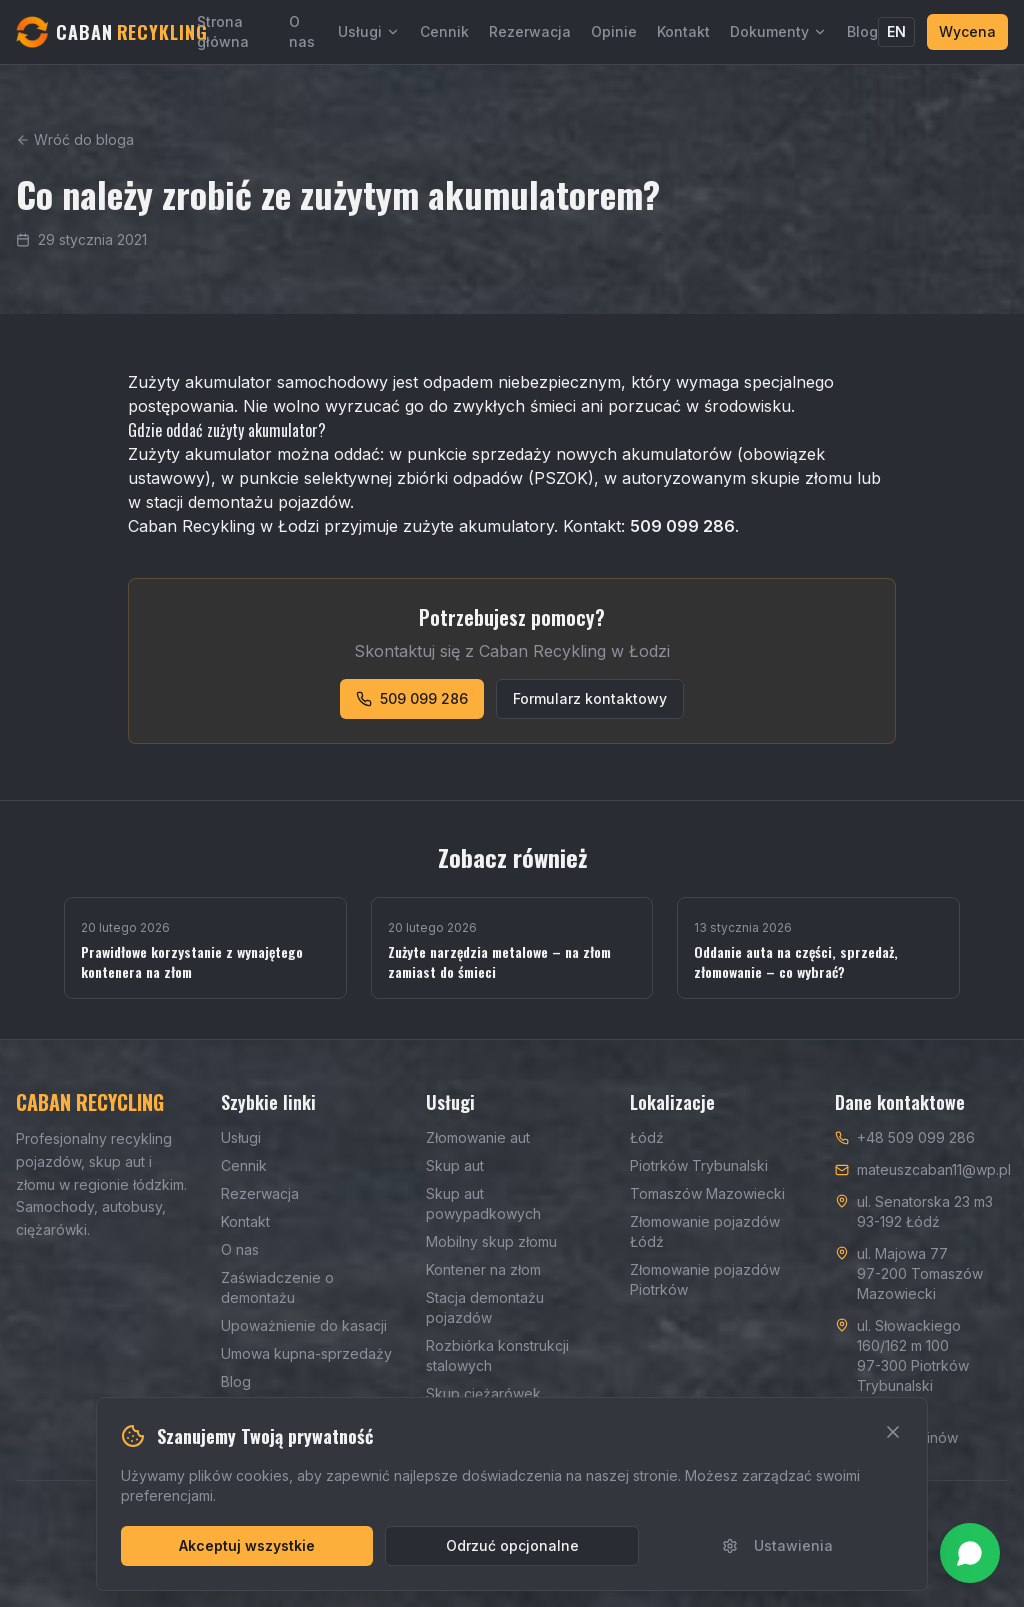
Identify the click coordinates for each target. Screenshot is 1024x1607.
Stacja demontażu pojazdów (485, 1307)
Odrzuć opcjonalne (512, 1545)
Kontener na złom (483, 1269)
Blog (862, 31)
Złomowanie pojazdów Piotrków (705, 1279)
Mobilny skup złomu (491, 1241)
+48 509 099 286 (916, 1137)
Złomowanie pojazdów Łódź (705, 1231)
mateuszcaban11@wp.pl (934, 1169)
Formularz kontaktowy (590, 698)
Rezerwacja (530, 31)
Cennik (444, 31)
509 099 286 (412, 698)
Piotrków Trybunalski (699, 1165)
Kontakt (683, 31)
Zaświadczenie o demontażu (277, 1287)
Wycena (967, 31)
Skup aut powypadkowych (483, 1203)
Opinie (614, 31)
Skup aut (455, 1165)
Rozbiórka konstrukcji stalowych (497, 1355)
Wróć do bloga (75, 139)
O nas (302, 31)
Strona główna (223, 31)
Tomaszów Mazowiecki (707, 1193)
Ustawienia (777, 1545)
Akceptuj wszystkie (247, 1545)
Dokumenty (778, 31)
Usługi (369, 31)
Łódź (647, 1137)
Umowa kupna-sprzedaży (306, 1353)
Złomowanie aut (478, 1137)
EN (896, 31)
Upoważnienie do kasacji (304, 1325)
